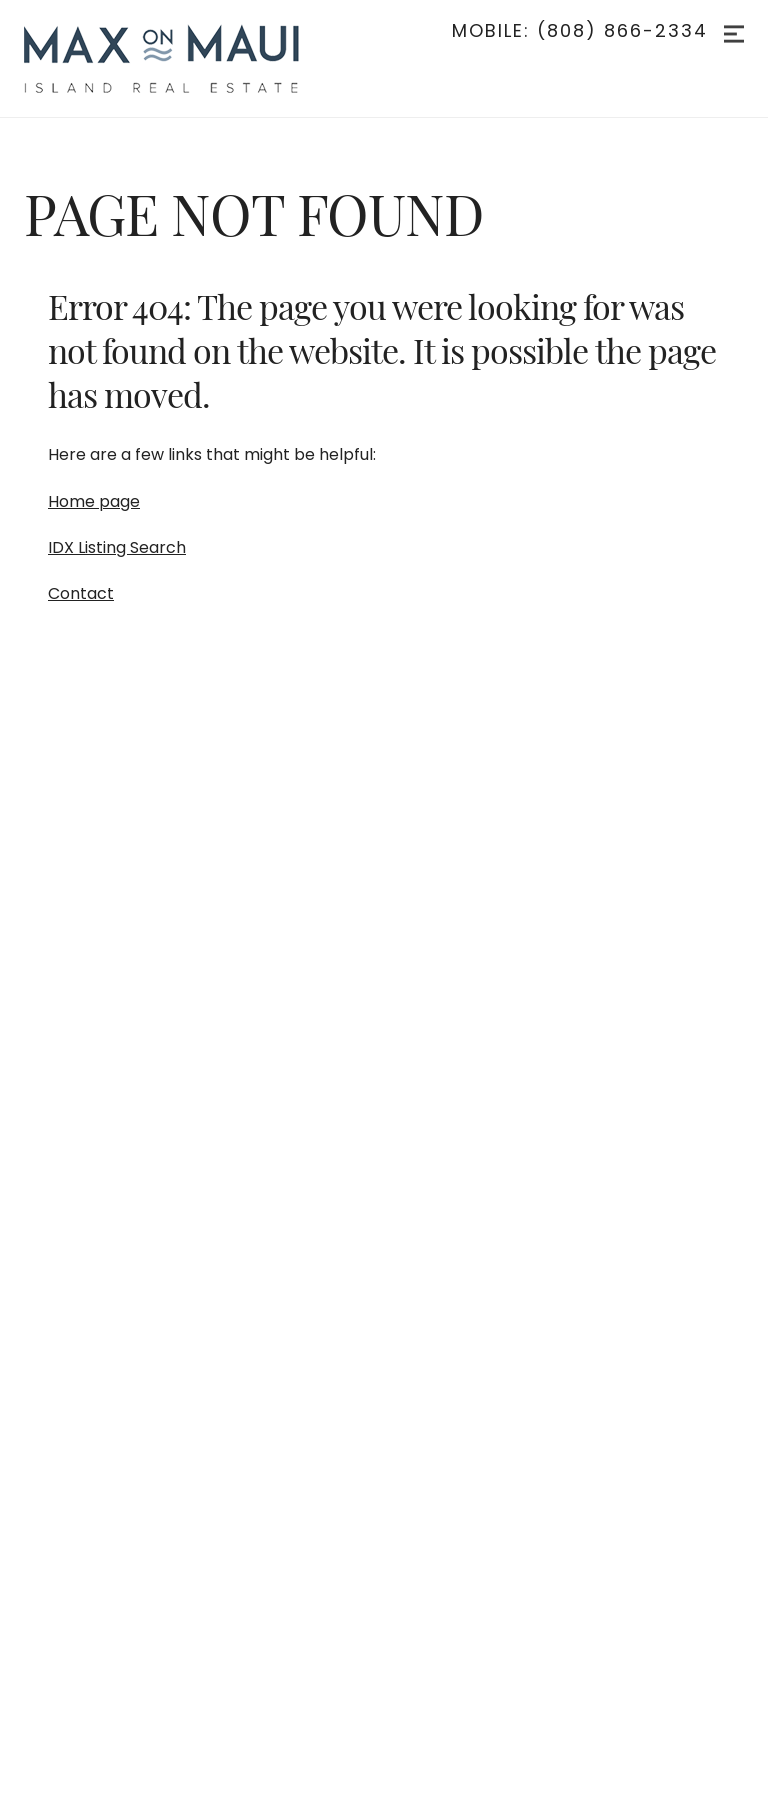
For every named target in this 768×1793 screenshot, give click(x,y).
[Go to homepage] (181, 58)
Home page (94, 501)
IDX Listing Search (117, 547)
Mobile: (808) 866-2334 (580, 31)
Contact (81, 593)
